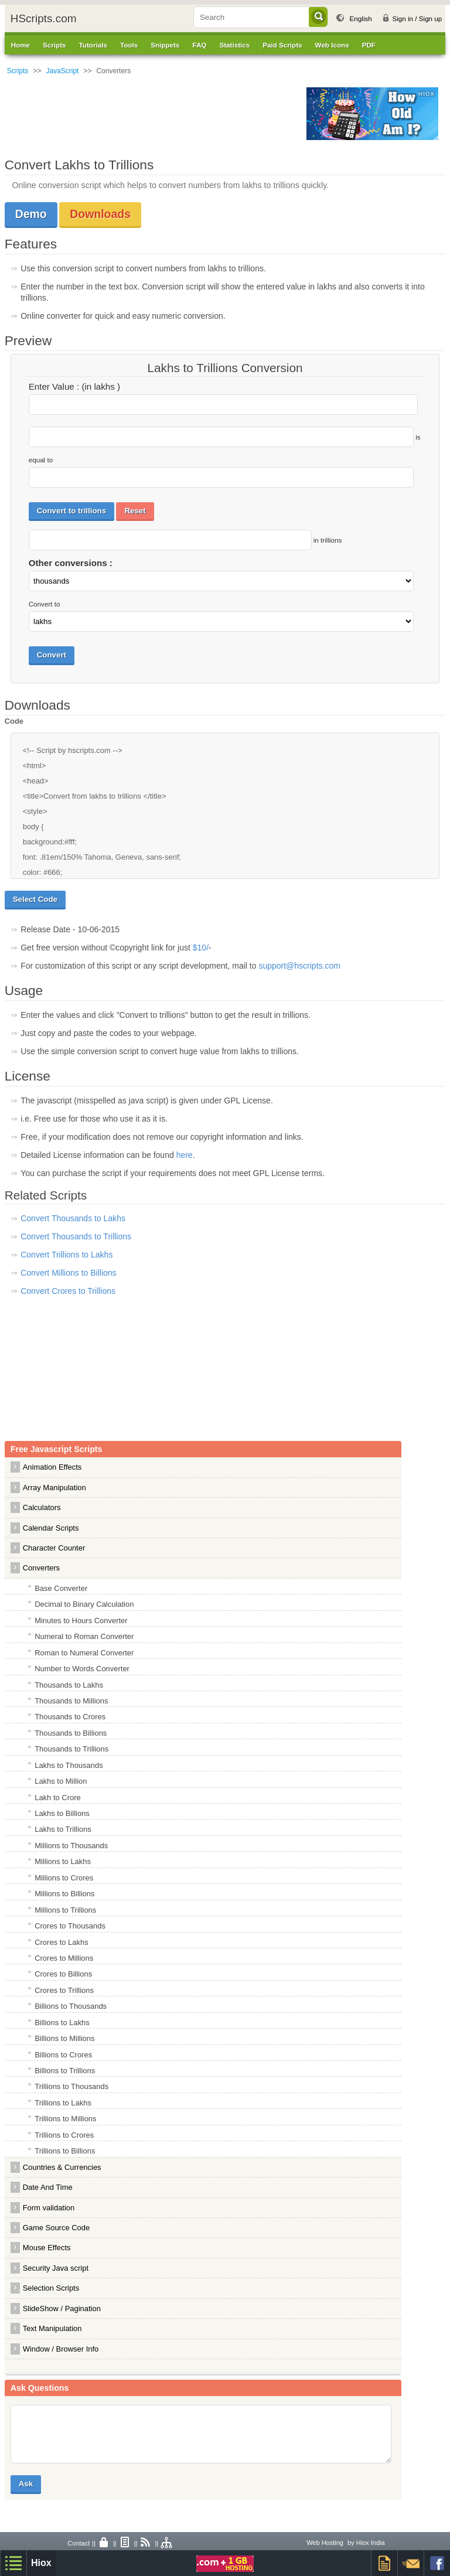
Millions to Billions (64, 1893)
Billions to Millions (64, 2038)
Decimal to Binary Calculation (84, 1604)
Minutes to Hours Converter (81, 1620)
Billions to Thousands (71, 2006)
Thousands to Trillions (71, 1748)
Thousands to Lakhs (69, 1685)
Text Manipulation (52, 2328)
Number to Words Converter (82, 1668)
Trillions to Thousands (71, 2086)
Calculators (42, 1507)
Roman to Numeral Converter (84, 1652)
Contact (78, 2543)
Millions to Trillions (65, 1910)
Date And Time (48, 2187)
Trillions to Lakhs (63, 2102)
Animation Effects (52, 1467)
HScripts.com (44, 18)
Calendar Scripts (51, 1528)
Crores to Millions (64, 1958)
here (184, 1155)
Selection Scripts (51, 2288)
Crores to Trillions (64, 1990)
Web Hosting (324, 2542)
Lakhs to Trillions (63, 1829)
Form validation (49, 2207)
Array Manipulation (54, 1487)
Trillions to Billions (65, 2150)
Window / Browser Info (61, 2349)
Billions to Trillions (65, 2070)
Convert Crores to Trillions (68, 1291)
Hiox (41, 2563)
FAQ (199, 45)
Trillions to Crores (64, 2135)
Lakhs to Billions (62, 1813)
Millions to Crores (64, 1877)
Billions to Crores (63, 2054)
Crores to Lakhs (61, 1942)
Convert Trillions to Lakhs (66, 1254)
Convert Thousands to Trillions (76, 1236)
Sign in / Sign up (417, 18)
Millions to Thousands (71, 1845)
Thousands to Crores (70, 1716)
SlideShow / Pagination (62, 2308)
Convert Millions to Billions (68, 1272)
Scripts (18, 71)
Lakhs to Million (61, 1781)
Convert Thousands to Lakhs (73, 1218)
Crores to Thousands (70, 1925)
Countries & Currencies (62, 2167)
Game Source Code (56, 2227)
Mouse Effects (47, 2247)
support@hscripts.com (299, 965)
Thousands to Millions (71, 1700)
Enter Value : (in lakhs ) (74, 386)
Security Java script (55, 2268)
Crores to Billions (63, 1974)
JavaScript (62, 71)
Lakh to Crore (57, 1797)
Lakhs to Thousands (69, 1765)
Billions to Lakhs (62, 2022)
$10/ (201, 947)
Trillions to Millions (65, 2118)
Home (20, 45)
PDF (369, 45)
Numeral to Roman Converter (84, 1636)
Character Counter (54, 1547)
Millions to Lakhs (63, 1861)
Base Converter (61, 1588)
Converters (41, 1567)
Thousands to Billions (71, 1733)
